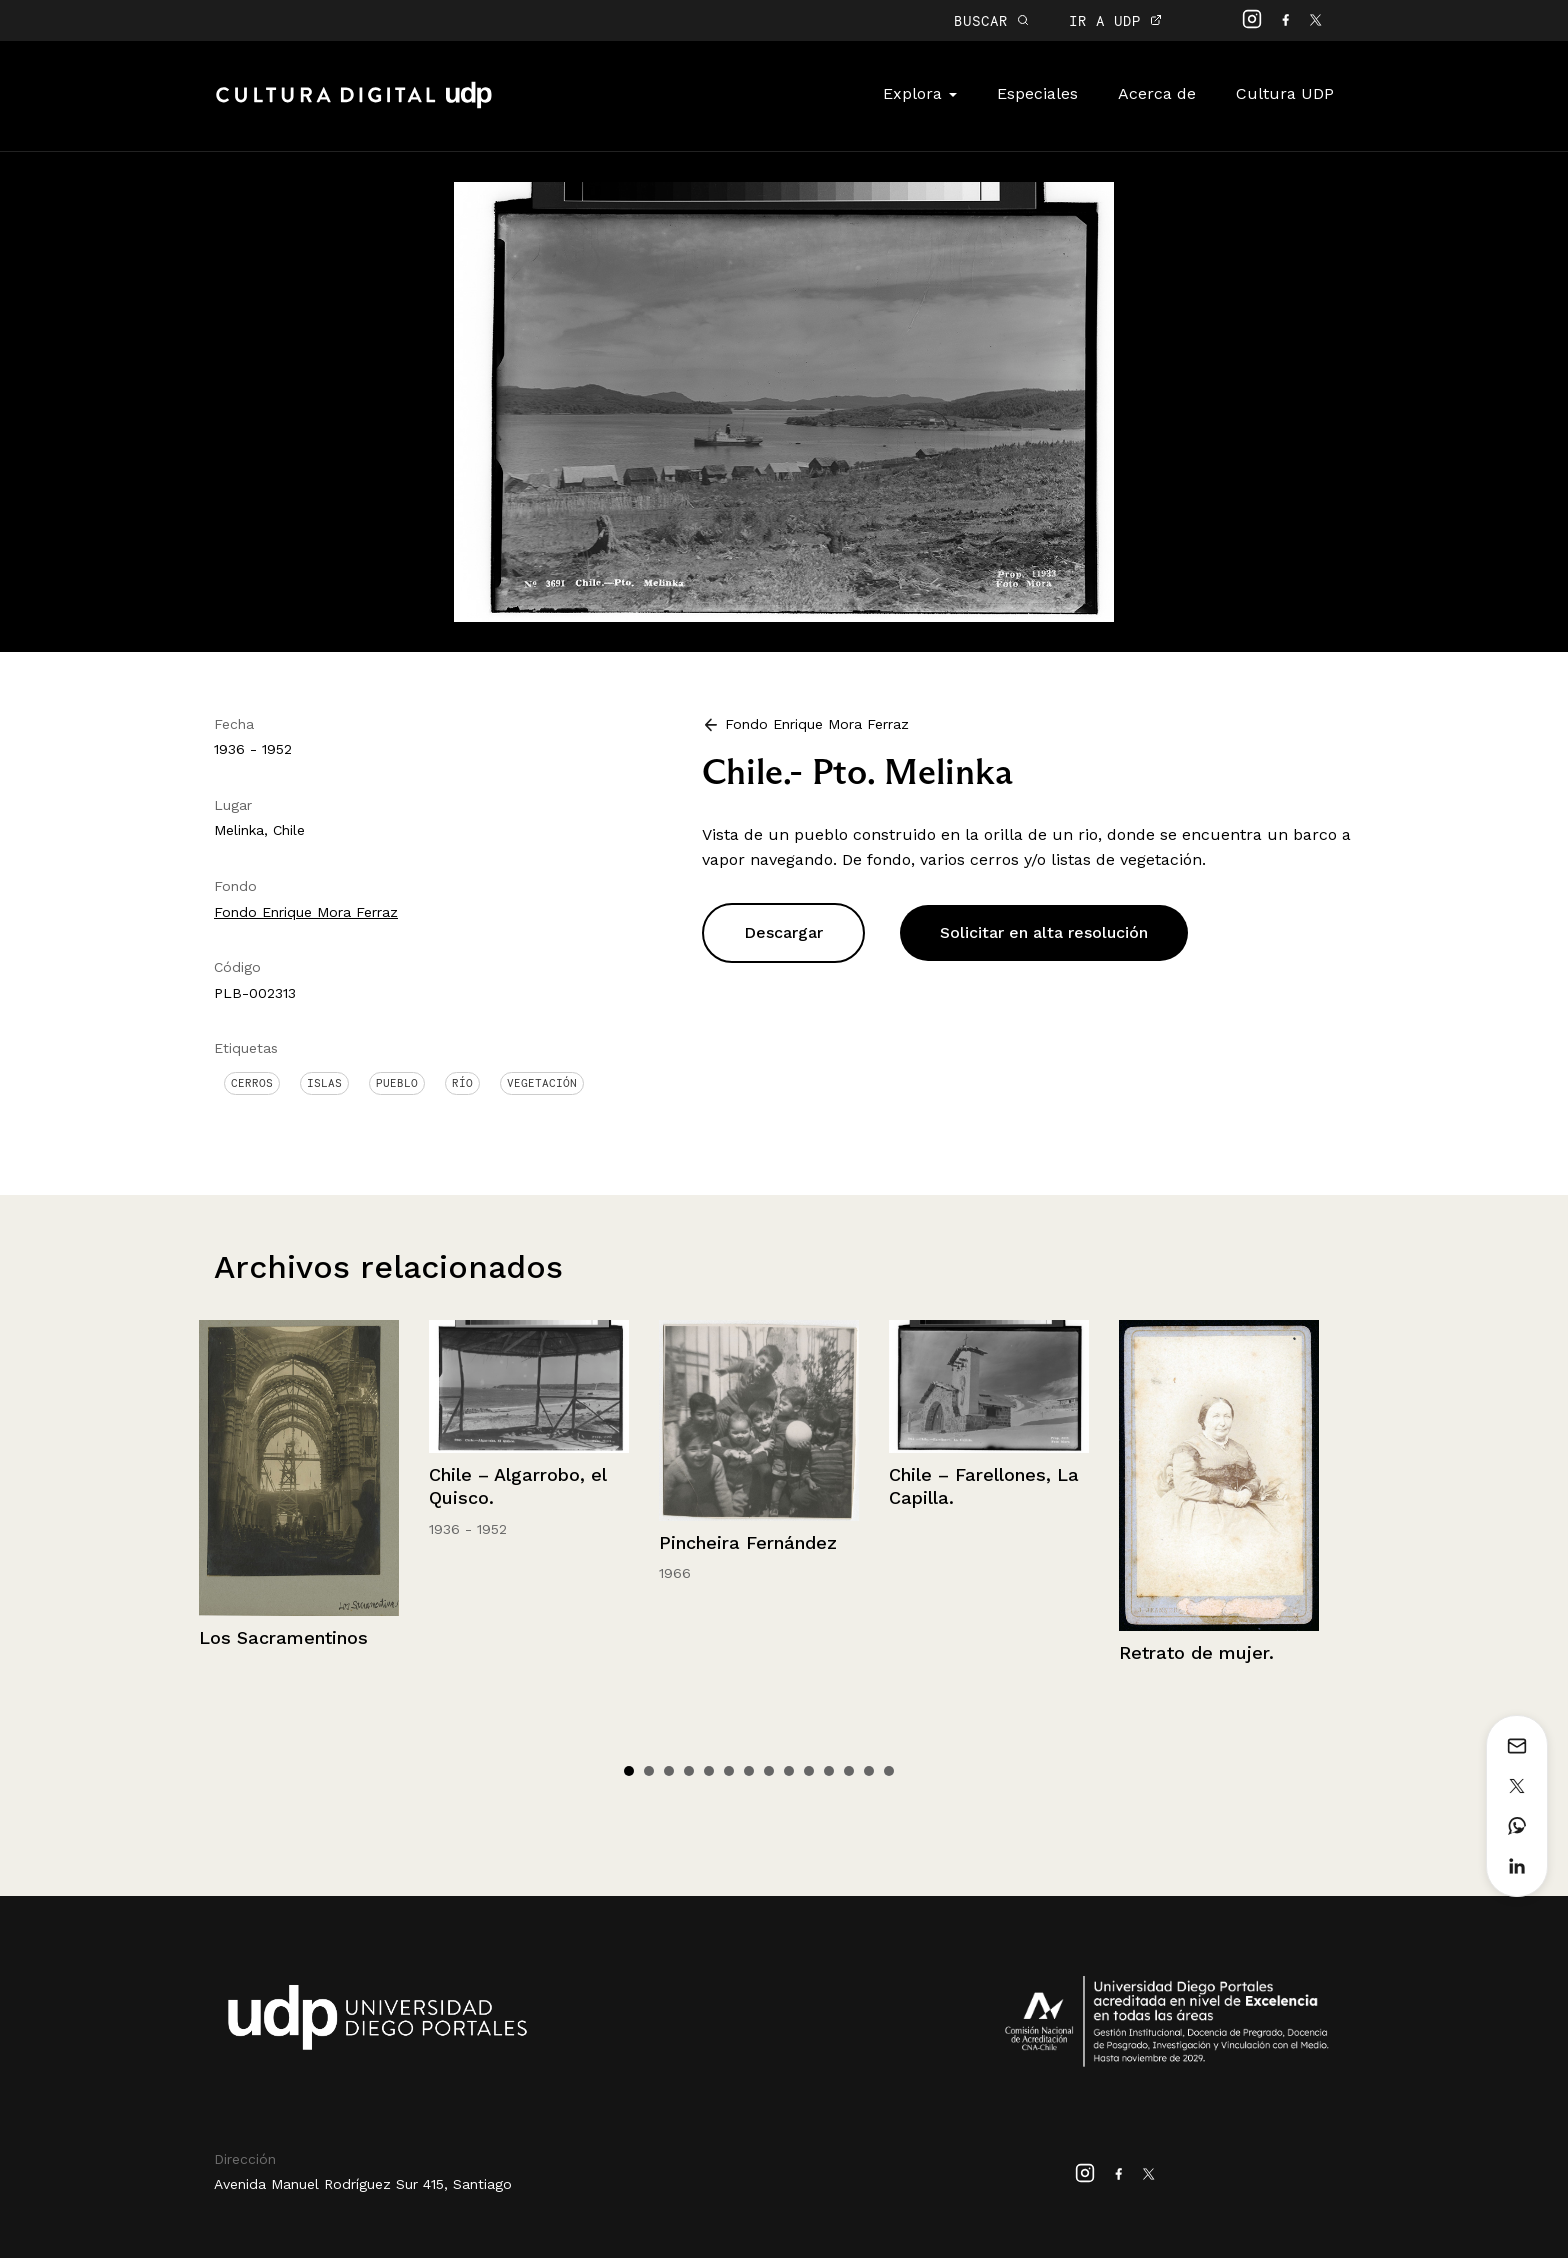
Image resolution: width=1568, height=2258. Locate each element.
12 (849, 1771)
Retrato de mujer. (1196, 1652)
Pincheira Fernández (748, 1542)
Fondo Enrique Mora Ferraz (306, 912)
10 (809, 1771)
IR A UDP (1115, 20)
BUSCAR (991, 20)
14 (889, 1771)
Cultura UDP (1285, 93)
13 (869, 1771)
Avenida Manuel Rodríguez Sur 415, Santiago (363, 2184)
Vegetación (542, 1083)
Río (462, 1083)
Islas (324, 1083)
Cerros (252, 1083)
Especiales (1037, 93)
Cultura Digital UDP (354, 106)
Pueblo (397, 1083)
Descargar (783, 932)
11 (829, 1771)
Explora (920, 93)
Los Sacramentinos (283, 1637)
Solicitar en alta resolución (1044, 932)
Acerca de (1157, 93)
